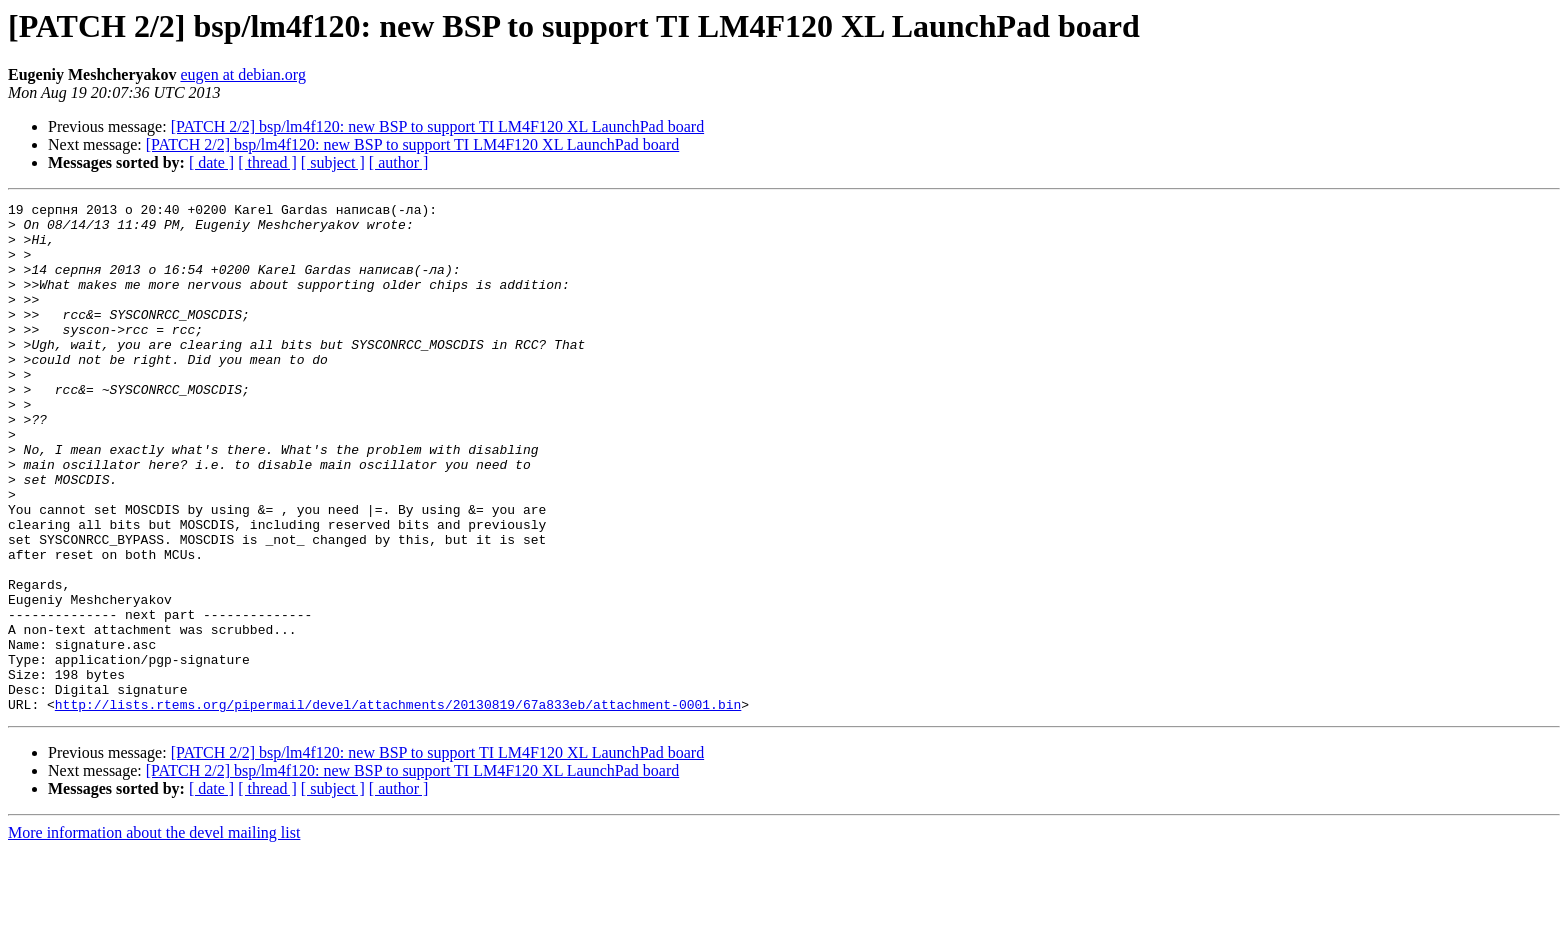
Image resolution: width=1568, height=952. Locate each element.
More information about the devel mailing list (154, 934)
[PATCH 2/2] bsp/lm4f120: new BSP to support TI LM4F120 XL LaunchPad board (437, 126)
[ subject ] (333, 162)
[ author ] (399, 162)
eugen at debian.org (242, 74)
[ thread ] (267, 162)
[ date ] (211, 162)
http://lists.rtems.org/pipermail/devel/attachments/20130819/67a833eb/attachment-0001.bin (398, 806)
